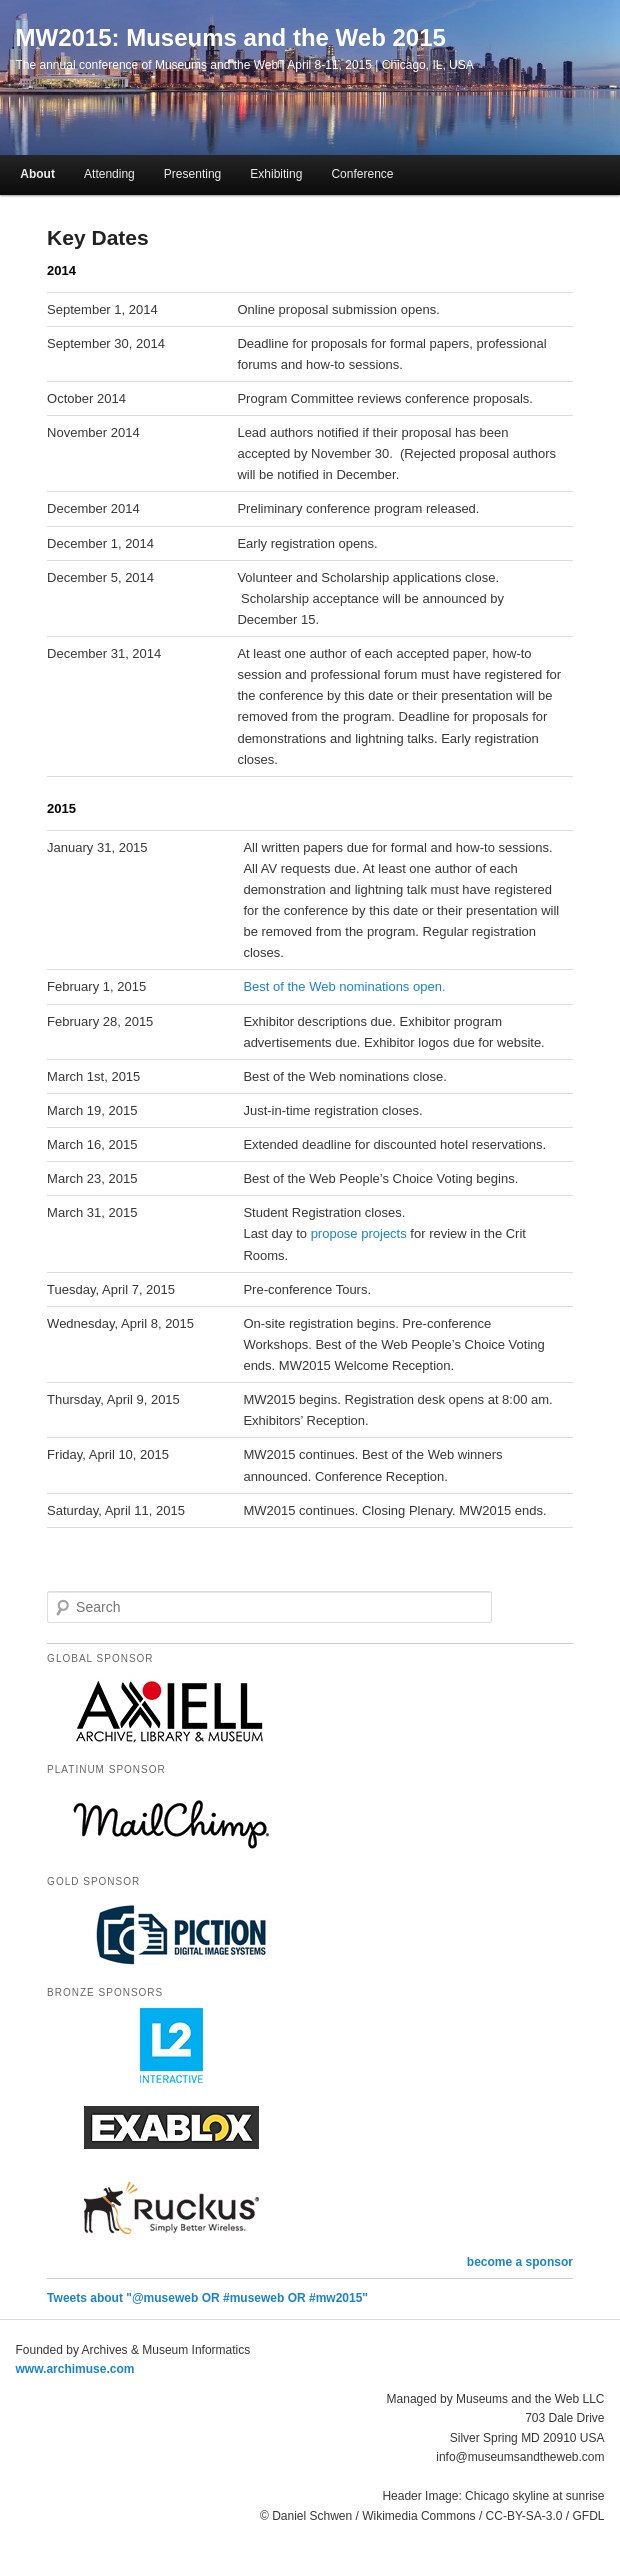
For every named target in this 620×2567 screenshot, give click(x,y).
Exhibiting (276, 174)
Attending (109, 174)
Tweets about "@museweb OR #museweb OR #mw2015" (207, 2298)
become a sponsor (520, 2262)
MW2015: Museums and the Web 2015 (231, 37)
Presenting (192, 174)
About (37, 174)
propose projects (359, 1233)
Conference (362, 174)
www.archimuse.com (75, 2369)
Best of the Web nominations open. (344, 986)
